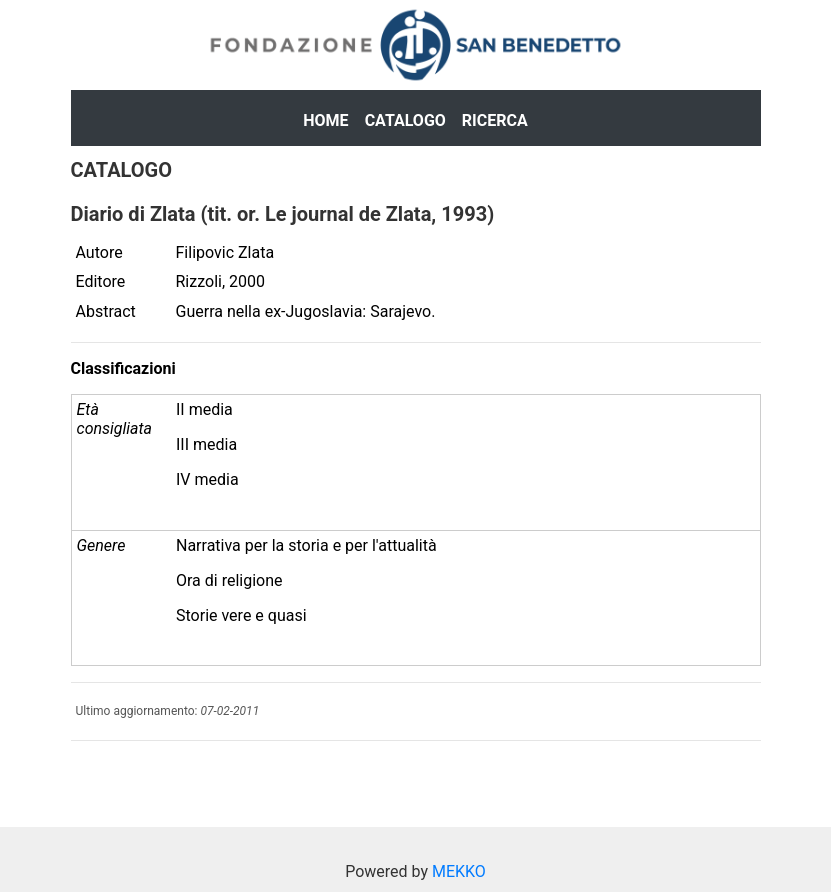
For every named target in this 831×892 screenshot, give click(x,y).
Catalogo (405, 120)
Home (325, 120)
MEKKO (459, 871)
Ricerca (495, 120)
